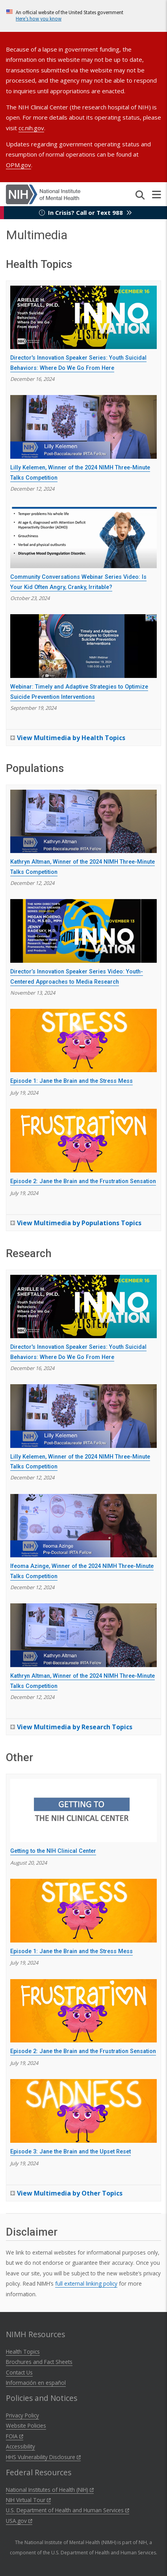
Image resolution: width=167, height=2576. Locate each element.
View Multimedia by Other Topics (69, 2193)
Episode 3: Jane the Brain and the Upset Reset (70, 2151)
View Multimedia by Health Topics (71, 737)
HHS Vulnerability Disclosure (43, 2457)
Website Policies (26, 2425)
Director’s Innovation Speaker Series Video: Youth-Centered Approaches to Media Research (76, 976)
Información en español (36, 2382)
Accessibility (20, 2446)
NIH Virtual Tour (28, 2500)
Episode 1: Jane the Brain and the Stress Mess (71, 1081)
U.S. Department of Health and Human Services (67, 2510)
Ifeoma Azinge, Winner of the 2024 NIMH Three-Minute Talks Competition (82, 1571)
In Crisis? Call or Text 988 (85, 212)
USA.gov (19, 2520)
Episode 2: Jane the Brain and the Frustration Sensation (83, 1181)
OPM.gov (18, 165)
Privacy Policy (22, 2415)
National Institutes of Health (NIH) (50, 2489)
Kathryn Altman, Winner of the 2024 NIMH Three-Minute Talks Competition (82, 867)
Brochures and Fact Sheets (39, 2361)
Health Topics (23, 2351)
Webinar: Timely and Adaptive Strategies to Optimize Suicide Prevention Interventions (79, 691)
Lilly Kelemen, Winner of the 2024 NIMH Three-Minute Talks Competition (80, 472)
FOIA (14, 2436)
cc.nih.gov (31, 128)
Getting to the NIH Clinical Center (53, 1851)
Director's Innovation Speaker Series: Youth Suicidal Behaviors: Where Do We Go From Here (78, 363)
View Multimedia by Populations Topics (79, 1223)
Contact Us (19, 2372)
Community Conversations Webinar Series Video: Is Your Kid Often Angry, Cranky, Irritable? (78, 582)
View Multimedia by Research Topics (74, 1727)
